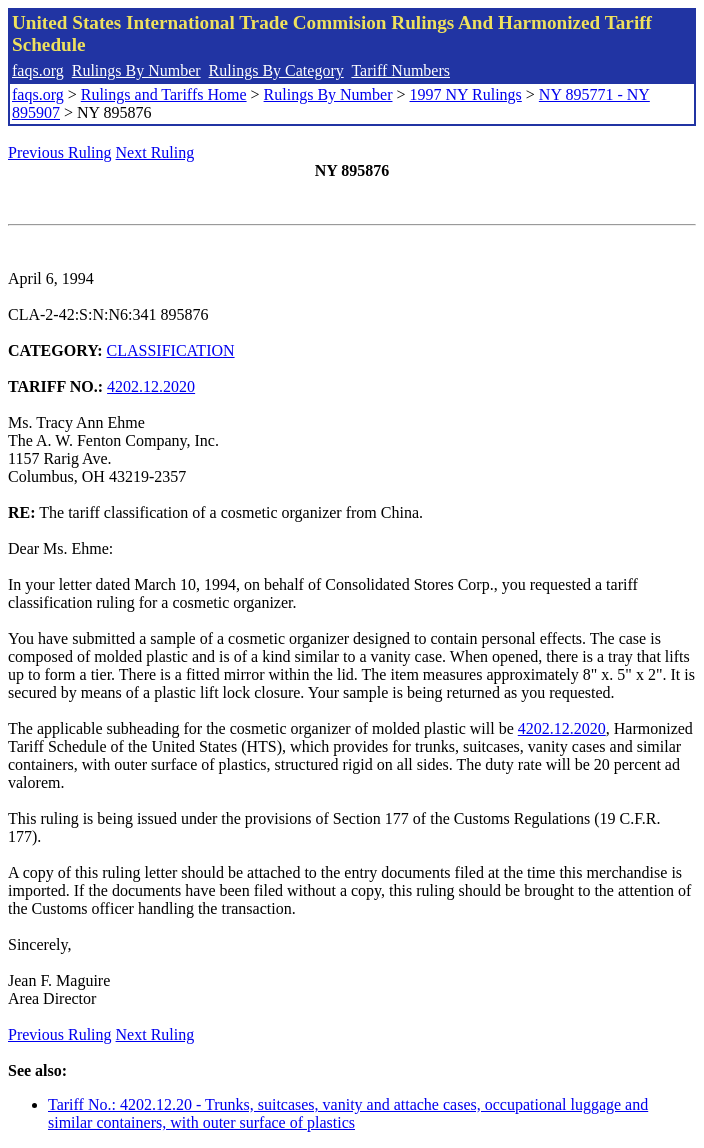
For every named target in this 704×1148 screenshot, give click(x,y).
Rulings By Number (136, 70)
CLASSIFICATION (171, 350)
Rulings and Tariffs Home (164, 94)
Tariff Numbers (400, 70)
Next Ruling (155, 152)
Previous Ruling (60, 152)
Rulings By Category (276, 70)
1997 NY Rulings (466, 94)
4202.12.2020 (151, 386)
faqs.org (38, 70)
